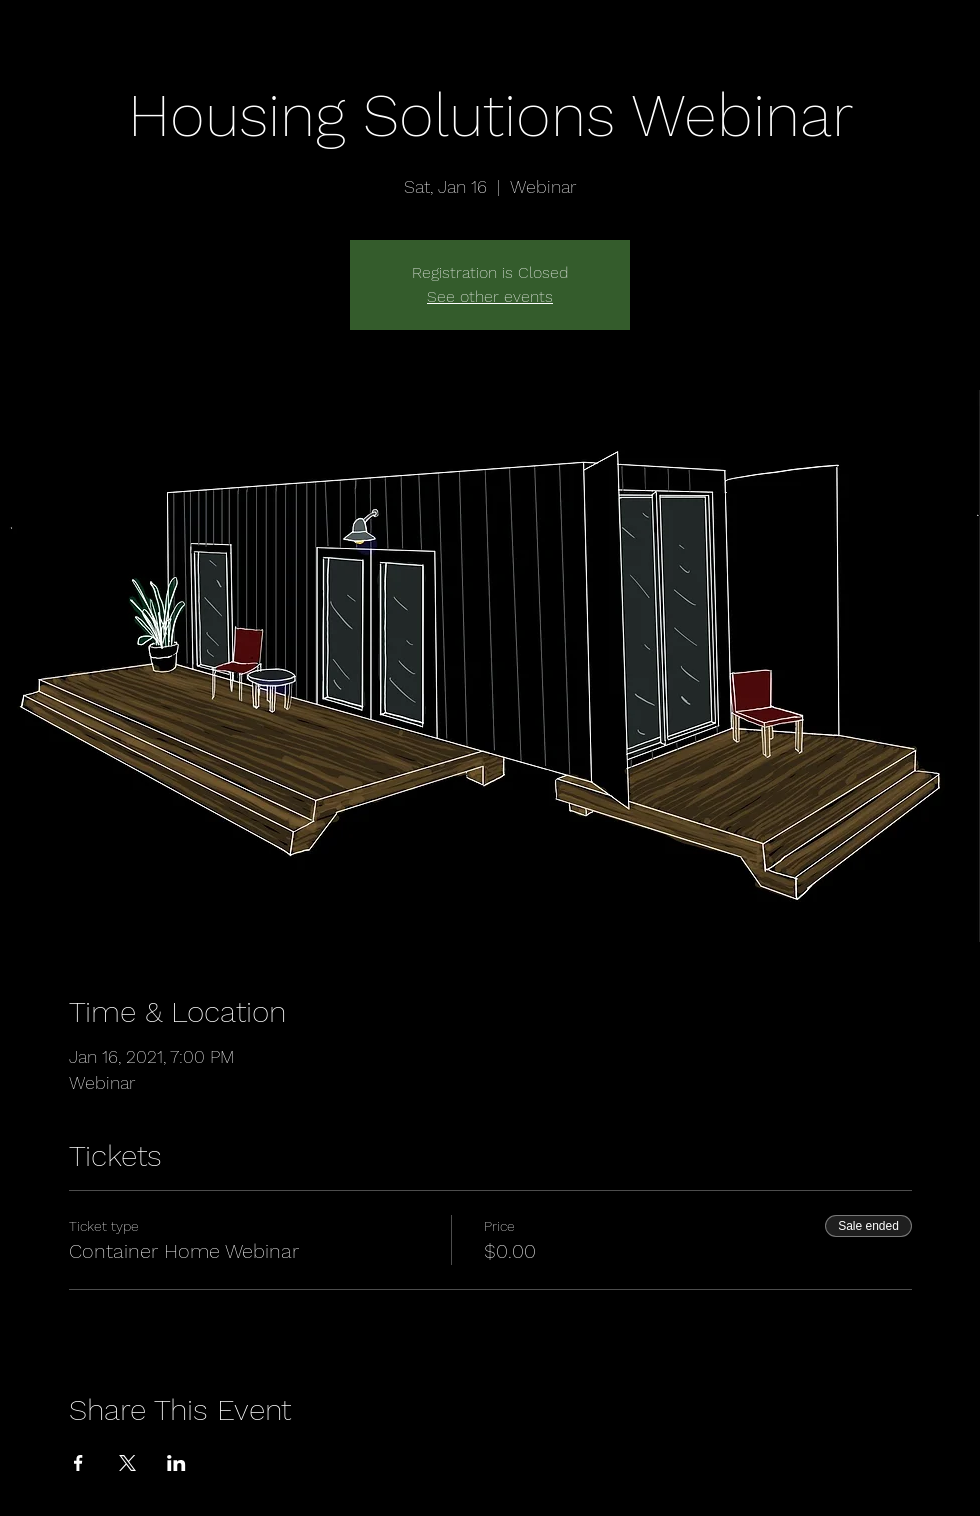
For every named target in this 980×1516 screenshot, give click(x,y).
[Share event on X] (127, 1463)
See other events (490, 296)
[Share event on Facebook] (78, 1463)
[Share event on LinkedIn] (176, 1463)
